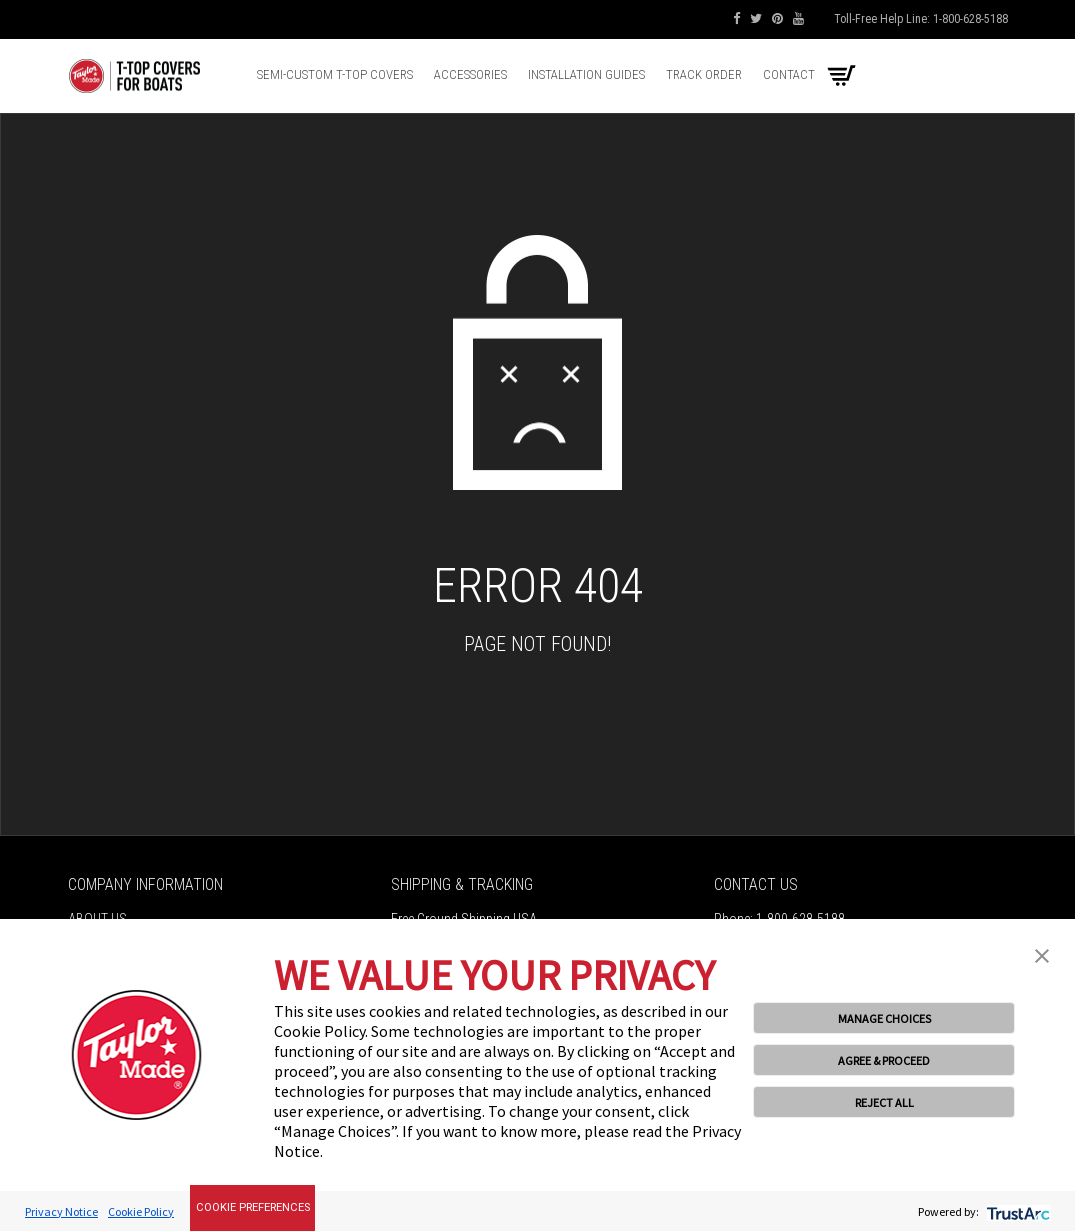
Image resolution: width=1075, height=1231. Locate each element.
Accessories (470, 74)
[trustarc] (1016, 1211)
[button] (1042, 954)
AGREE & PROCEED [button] (884, 1060)
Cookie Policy (141, 1211)
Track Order (704, 74)
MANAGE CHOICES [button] (884, 1018)
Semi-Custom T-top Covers (335, 74)
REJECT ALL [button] (884, 1102)
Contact (789, 74)
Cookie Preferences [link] (253, 1207)
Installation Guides (586, 74)
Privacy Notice (61, 1211)
